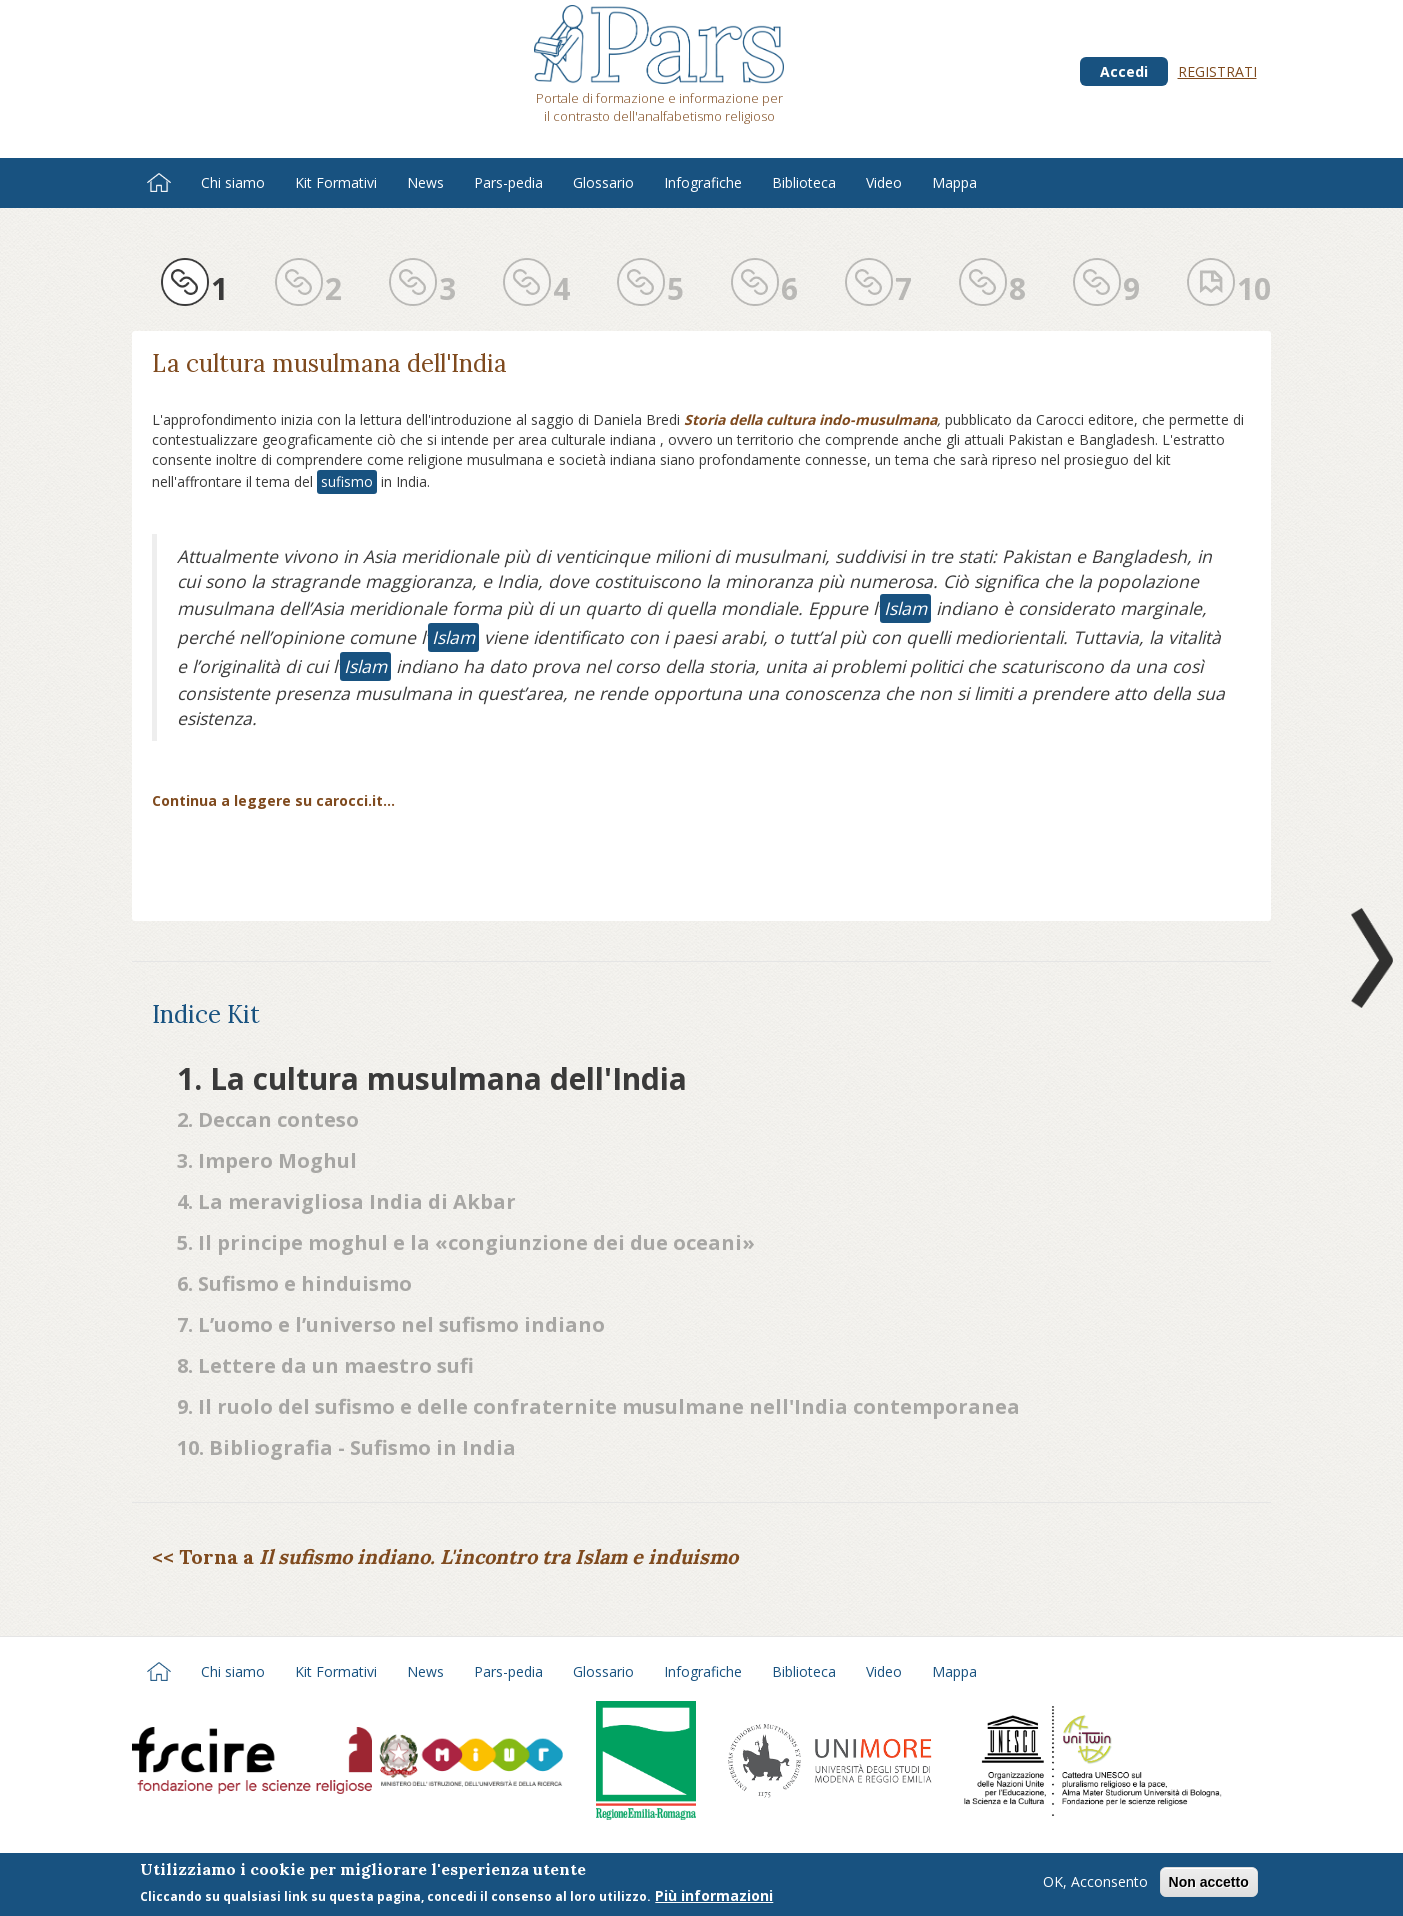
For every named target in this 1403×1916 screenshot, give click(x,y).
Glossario (603, 182)
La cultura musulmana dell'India (329, 363)
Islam (905, 608)
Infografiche (703, 182)
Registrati (1217, 71)
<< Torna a (445, 1556)
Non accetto (1209, 1886)
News (425, 182)
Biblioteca (804, 182)
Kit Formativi (336, 182)
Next (1368, 958)
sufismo (347, 481)
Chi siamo (233, 182)
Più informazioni (714, 1898)
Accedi (1124, 71)
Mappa (954, 182)
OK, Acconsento (1095, 1885)
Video (884, 182)
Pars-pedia (508, 182)
